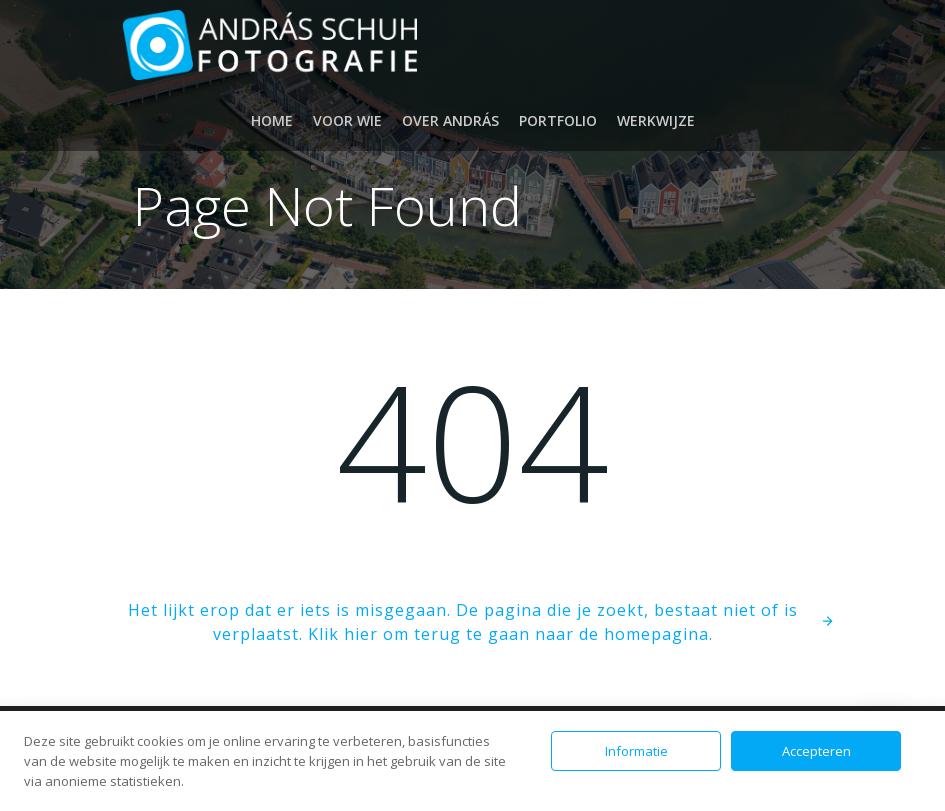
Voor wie (347, 120)
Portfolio (558, 120)
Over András (450, 120)
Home (272, 120)
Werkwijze (656, 120)
